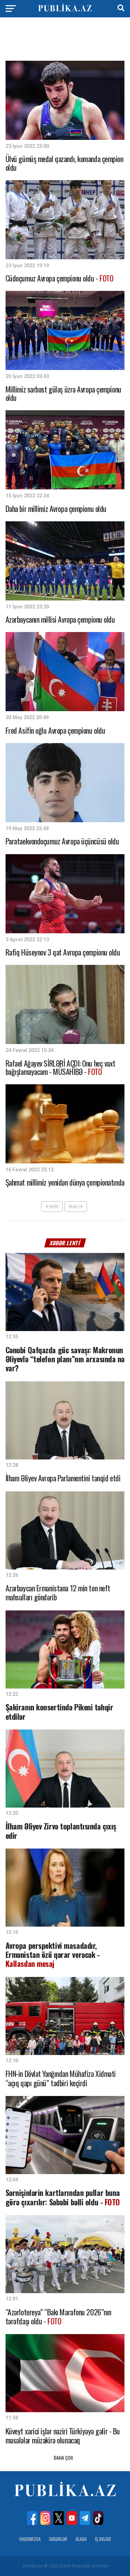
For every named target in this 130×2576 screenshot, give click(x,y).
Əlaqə (81, 2539)
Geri (52, 1206)
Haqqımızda (30, 2539)
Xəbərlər (58, 2539)
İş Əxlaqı (103, 2539)
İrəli (76, 1206)
